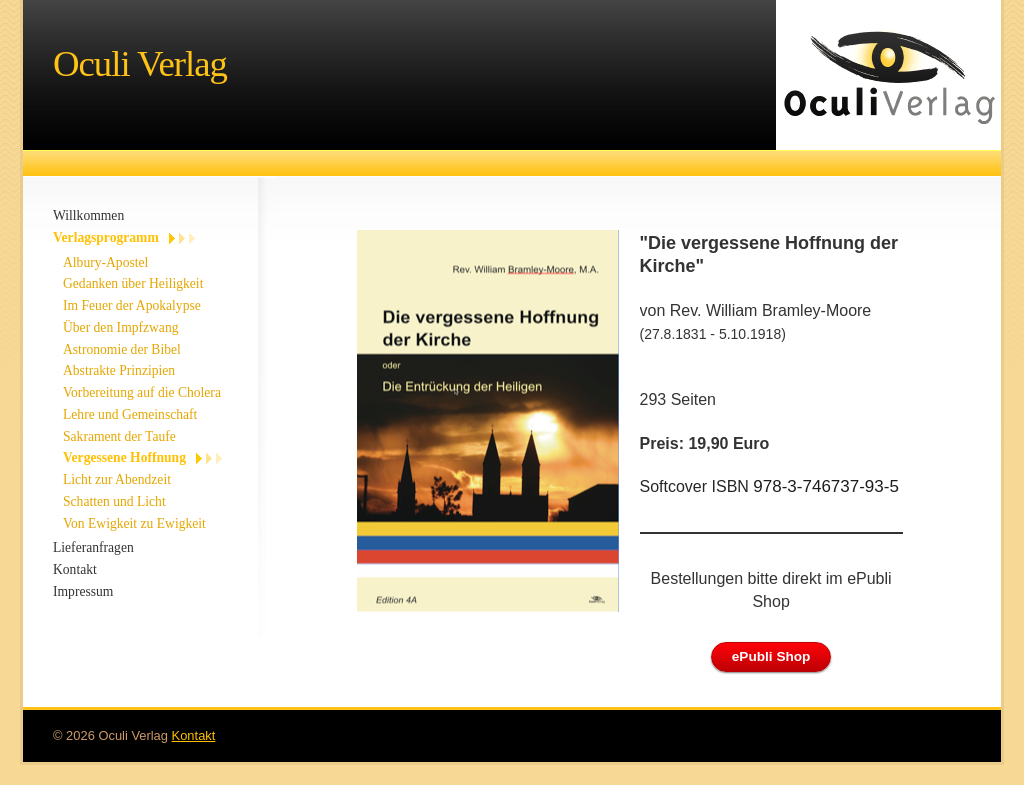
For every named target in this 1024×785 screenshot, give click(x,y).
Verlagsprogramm (106, 237)
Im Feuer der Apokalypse (132, 305)
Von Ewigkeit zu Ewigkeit (134, 523)
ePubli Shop (771, 656)
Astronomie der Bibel (122, 349)
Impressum (83, 591)
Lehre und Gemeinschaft (130, 414)
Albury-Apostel (105, 262)
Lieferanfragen (93, 547)
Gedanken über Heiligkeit (133, 283)
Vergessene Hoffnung (124, 457)
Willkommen (88, 215)
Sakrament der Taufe (119, 436)
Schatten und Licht (114, 501)
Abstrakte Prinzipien (119, 370)
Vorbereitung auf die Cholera (142, 392)
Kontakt (75, 569)
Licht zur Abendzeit (117, 479)
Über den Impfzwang (121, 327)
